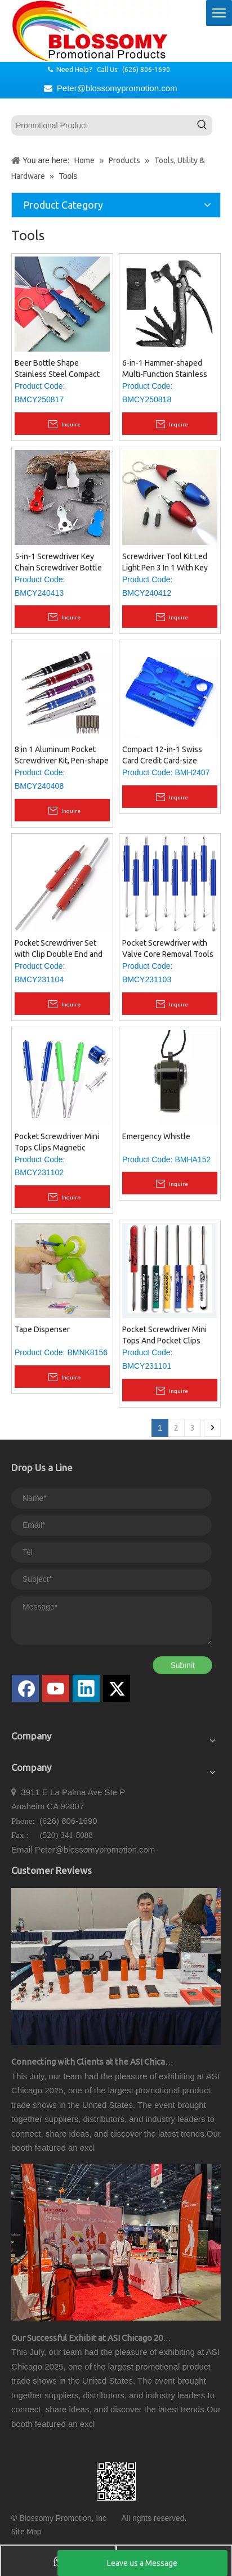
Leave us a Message (142, 2563)
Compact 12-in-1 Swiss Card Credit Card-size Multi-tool (162, 755)
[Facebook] (25, 1688)
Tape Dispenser (42, 1329)
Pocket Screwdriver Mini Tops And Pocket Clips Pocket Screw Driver (164, 1335)
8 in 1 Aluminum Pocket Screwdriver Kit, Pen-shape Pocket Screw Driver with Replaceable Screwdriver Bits (62, 755)
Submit (182, 1665)
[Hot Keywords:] (202, 125)
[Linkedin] (86, 1688)
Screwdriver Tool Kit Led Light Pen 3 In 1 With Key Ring (165, 562)
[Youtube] (55, 1688)
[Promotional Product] (101, 125)
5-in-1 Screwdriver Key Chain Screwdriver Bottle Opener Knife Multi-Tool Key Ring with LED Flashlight (58, 562)
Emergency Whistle (156, 1136)
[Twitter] (116, 1688)
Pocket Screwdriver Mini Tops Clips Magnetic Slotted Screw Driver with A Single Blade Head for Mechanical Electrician (59, 1142)
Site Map (26, 2531)
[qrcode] (116, 2481)
